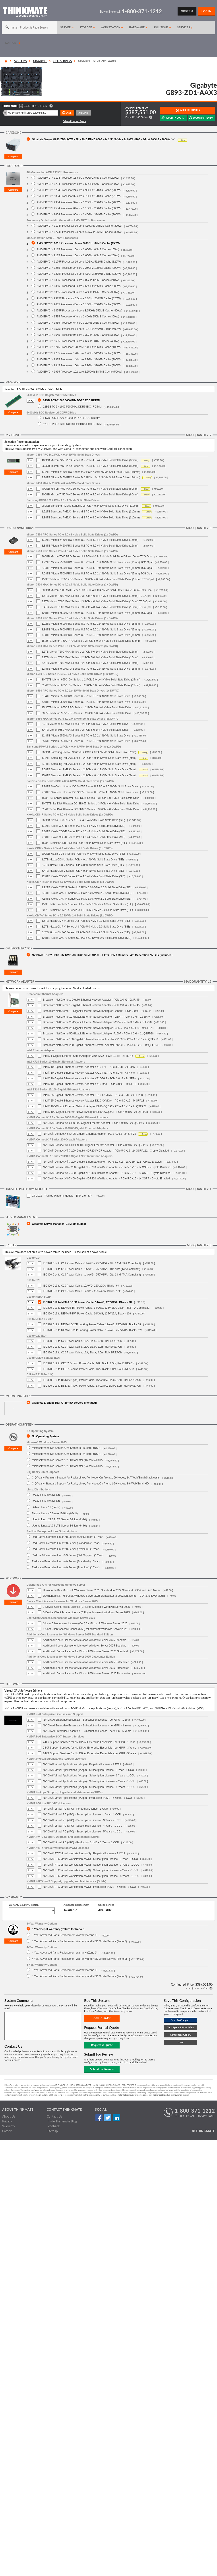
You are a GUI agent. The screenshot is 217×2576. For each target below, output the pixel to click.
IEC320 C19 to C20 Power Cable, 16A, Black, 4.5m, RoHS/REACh (82, 1352)
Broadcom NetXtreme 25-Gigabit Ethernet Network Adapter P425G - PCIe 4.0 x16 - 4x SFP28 (98, 1028)
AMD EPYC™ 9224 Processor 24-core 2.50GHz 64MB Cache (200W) (78, 183)
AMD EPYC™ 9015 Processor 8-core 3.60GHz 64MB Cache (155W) (78, 243)
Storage (87, 27)
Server (67, 27)
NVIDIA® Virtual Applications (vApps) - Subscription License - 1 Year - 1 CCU (88, 1770)
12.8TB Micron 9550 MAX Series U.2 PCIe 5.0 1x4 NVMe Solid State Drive (86, 735)
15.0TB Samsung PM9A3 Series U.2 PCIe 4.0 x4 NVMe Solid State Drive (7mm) (89, 775)
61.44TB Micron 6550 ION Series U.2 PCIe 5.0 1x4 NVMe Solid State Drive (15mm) (91, 685)
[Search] (29, 27)
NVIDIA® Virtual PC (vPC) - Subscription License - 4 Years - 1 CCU (82, 1825)
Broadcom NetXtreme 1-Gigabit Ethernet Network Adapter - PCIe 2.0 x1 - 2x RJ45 (91, 999)
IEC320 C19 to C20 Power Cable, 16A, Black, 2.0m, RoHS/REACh (82, 1346)
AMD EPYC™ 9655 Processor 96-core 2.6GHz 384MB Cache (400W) (78, 341)
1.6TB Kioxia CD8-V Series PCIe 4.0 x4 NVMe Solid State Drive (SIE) (83, 859)
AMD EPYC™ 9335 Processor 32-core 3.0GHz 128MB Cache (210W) (78, 279)
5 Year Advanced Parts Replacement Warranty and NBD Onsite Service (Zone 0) (79, 1976)
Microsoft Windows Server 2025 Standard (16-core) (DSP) (66, 1447)
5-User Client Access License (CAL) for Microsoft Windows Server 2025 (85, 1629)
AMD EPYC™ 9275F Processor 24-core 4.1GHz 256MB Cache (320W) (79, 273)
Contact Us (54, 2116)
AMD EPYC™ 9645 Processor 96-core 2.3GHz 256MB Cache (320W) (78, 334)
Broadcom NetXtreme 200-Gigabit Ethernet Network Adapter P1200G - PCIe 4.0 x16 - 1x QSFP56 (101, 1045)
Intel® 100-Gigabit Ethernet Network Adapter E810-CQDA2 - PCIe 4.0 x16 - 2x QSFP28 (94, 1106)
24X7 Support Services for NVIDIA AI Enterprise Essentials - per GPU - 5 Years (89, 1753)
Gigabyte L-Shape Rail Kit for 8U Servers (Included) (64, 1402)
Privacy (7, 2121)
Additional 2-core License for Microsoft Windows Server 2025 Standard (84, 1640)
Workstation (112, 27)
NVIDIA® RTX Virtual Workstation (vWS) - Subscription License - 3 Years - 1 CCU (91, 1864)
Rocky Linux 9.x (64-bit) (46, 1501)
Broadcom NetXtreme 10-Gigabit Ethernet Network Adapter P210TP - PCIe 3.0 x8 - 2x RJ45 (97, 1011)
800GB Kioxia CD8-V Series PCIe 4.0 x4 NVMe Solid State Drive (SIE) (83, 853)
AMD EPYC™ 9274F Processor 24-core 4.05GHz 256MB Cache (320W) (79, 231)
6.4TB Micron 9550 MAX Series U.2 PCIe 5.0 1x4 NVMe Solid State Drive (85, 729)
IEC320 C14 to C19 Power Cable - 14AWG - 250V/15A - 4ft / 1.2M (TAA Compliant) (92, 1263)
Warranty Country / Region (24, 1904)
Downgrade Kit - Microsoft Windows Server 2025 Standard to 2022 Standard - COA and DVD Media (101, 1590)
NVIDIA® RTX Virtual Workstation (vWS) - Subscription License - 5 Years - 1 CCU (91, 1876)
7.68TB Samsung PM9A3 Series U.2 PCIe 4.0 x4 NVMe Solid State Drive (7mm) (89, 769)
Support (12, 43)
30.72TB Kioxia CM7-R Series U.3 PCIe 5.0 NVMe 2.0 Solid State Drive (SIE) (87, 910)
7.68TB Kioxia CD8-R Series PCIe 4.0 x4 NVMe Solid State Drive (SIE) (83, 837)
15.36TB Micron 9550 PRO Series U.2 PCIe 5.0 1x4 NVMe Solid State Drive (87, 707)
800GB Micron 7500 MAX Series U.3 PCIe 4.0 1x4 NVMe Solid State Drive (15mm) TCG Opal (97, 590)
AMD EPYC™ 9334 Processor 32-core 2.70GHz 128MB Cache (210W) (79, 196)
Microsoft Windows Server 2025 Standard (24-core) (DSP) (66, 1453)
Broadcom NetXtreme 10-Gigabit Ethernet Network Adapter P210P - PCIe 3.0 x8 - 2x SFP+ (96, 1016)
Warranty (8, 2126)
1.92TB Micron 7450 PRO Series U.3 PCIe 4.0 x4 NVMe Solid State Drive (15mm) (90, 539)
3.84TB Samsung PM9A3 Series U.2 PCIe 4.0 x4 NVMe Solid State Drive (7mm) (89, 763)
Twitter (108, 2118)
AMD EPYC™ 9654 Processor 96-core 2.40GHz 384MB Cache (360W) (79, 214)
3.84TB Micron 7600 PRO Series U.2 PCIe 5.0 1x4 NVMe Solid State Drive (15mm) (91, 629)
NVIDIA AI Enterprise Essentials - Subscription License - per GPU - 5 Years (87, 1731)
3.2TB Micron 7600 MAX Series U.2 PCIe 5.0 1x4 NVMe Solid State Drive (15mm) (90, 657)
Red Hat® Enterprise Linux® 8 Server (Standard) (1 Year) (66, 1543)
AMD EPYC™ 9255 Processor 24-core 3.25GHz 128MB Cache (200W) (79, 267)
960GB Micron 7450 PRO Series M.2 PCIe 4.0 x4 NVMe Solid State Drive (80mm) (90, 466)
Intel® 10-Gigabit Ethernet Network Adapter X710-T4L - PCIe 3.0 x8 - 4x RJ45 (89, 1072)
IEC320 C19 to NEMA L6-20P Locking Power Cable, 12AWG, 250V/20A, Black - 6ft (92, 1324)
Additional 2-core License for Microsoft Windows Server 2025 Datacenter (86, 1662)
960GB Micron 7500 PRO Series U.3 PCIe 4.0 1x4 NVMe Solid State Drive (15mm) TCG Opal (97, 556)
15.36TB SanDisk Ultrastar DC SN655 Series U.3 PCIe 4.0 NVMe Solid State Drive (91, 798)
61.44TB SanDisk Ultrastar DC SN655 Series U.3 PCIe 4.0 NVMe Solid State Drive (91, 809)
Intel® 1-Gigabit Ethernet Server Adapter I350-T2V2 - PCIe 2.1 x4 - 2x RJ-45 (88, 1055)
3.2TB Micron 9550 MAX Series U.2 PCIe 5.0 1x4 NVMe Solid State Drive (85, 724)
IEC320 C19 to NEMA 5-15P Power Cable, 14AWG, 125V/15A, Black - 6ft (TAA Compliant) (96, 1307)
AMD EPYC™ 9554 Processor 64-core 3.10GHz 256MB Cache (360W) (79, 208)
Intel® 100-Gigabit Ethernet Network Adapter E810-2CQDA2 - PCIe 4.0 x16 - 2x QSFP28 (95, 1111)
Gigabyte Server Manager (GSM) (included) (59, 1223)
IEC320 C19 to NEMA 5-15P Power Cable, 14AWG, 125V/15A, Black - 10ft (87, 1313)
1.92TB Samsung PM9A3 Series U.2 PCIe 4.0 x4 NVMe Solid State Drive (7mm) (89, 757)
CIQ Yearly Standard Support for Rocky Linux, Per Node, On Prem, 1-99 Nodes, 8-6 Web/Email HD (90, 1483)
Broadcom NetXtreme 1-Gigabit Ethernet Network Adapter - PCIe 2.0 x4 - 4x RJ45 (91, 1005)
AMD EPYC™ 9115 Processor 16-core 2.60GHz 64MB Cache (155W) (78, 249)
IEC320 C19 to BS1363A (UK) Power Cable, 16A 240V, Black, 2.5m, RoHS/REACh (92, 1380)
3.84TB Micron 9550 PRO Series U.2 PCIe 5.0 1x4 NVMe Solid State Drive (86, 696)
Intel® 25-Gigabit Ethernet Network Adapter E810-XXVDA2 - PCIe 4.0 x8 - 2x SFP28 (93, 1095)
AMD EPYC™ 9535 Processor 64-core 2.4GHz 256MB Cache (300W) (78, 316)
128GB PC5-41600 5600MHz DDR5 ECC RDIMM (72, 406)
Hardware (138, 27)
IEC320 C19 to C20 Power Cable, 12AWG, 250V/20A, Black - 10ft (81, 1291)
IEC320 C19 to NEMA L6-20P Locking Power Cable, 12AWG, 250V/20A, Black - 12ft (92, 1330)
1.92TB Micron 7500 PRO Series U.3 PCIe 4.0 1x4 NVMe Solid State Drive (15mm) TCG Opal (97, 562)
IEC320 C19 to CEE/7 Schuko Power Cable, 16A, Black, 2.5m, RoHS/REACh (88, 1363)
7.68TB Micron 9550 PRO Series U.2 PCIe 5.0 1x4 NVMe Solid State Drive (86, 701)
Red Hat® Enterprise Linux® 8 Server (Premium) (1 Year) (65, 1549)
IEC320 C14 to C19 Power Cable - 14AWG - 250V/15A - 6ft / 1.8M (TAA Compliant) (92, 1274)
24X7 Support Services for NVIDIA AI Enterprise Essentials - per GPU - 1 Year (89, 1742)
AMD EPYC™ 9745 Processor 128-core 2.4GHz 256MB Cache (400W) (79, 347)
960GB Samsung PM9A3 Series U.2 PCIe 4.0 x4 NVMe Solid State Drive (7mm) (89, 752)
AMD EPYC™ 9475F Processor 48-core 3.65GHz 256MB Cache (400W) (79, 310)
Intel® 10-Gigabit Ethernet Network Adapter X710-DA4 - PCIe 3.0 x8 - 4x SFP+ (89, 1084)
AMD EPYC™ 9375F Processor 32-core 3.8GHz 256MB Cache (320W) (79, 298)
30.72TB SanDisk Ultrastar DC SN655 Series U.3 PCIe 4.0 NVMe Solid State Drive (91, 803)
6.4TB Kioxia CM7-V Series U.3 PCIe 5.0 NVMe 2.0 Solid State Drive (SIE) (86, 932)
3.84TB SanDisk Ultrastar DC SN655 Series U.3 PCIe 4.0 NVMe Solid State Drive (90, 786)
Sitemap (52, 2131)
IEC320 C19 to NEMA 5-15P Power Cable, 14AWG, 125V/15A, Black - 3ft (87, 1302)
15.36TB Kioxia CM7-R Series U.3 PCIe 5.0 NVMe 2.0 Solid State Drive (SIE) (87, 904)
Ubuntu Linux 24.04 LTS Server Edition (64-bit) (59, 1525)
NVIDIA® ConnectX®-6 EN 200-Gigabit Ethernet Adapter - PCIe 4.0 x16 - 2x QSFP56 (93, 1123)
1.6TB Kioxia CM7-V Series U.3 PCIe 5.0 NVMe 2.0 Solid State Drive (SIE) (86, 920)
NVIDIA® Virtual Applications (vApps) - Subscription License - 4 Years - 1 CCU (89, 1781)
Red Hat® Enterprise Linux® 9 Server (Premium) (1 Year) (65, 1567)
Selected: (10, 389)
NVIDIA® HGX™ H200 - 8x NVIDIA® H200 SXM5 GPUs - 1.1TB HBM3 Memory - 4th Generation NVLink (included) (102, 955)
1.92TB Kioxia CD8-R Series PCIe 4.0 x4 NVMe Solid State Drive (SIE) (83, 825)
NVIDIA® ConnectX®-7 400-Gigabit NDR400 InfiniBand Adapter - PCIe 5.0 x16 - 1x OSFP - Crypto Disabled (106, 1173)
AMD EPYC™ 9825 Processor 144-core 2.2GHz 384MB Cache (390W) (79, 359)
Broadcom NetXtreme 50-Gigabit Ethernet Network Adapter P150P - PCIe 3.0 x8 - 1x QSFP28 (98, 1033)
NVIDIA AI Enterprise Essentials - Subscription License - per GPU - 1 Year (86, 1719)
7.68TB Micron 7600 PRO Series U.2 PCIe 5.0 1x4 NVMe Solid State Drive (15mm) (91, 635)
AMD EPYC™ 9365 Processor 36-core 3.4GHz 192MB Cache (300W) (78, 292)
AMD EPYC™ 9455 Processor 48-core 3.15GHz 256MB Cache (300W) (79, 304)
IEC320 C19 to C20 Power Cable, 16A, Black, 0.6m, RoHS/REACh (82, 1341)
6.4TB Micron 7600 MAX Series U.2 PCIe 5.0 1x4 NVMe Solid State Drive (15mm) (90, 663)
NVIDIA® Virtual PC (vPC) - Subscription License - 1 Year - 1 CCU (82, 1814)
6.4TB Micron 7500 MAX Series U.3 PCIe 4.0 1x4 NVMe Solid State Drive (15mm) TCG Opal (96, 607)
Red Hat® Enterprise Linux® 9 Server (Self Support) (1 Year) (67, 1555)
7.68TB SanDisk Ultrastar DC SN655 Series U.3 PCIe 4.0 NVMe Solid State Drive (90, 792)
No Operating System (45, 1436)
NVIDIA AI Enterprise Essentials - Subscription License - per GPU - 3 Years (87, 1725)
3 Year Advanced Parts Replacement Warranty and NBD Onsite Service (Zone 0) (79, 1941)
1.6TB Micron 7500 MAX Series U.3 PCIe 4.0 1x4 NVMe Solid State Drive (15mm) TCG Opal (96, 595)
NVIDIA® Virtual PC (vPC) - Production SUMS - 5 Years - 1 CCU (81, 1842)
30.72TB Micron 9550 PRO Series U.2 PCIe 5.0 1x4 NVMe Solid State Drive (87, 713)
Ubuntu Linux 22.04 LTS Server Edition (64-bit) (59, 1519)
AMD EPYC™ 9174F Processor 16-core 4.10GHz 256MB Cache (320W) (79, 225)
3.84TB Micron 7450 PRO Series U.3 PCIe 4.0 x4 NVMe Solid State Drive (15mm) (90, 545)
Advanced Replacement (76, 1904)
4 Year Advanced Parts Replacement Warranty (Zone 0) (64, 1952)
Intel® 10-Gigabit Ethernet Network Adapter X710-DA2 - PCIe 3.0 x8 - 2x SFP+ (89, 1078)
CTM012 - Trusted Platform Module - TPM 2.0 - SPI (62, 1195)
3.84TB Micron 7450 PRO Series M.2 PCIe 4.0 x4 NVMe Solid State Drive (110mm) (91, 477)
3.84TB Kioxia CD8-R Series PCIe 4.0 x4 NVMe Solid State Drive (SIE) (83, 831)
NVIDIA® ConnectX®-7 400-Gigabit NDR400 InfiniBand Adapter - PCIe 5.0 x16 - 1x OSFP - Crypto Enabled (106, 1178)
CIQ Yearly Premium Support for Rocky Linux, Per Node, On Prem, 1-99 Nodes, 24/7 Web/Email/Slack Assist (96, 1477)
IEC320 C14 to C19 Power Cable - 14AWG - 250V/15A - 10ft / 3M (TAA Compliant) (91, 1269)
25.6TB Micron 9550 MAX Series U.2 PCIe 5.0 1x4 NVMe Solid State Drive (86, 741)
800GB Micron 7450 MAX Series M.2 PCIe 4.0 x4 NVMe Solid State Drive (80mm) (90, 494)
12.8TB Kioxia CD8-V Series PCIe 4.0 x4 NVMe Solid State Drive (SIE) (83, 876)
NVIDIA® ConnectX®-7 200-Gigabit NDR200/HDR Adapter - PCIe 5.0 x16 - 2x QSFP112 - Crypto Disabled (106, 1150)
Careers (7, 2131)
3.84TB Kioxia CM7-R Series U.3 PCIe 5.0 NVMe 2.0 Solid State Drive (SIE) (87, 893)
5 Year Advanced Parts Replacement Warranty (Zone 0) (64, 1970)
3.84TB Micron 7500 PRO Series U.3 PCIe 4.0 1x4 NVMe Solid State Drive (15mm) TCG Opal (97, 568)
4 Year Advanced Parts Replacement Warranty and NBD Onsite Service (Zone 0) (79, 1958)
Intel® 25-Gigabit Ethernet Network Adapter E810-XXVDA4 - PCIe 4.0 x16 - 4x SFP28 (93, 1100)
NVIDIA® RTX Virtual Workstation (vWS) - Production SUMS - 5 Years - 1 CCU (89, 1886)
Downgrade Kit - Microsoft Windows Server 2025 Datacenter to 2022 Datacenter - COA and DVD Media (104, 1595)
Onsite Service (106, 1904)
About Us (8, 2116)
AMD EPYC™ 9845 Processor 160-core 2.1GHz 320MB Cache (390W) (79, 365)
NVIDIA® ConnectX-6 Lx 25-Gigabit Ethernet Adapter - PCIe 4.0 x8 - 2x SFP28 (89, 1133)
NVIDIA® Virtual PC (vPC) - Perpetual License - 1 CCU (75, 1808)
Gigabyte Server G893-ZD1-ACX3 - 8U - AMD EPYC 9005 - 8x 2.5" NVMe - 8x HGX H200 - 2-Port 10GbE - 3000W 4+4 (103, 139)
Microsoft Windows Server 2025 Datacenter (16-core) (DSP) (67, 1460)
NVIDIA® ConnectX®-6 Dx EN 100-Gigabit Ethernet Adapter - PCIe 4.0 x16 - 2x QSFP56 (95, 1145)
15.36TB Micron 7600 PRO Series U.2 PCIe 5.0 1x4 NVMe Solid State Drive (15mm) (91, 640)
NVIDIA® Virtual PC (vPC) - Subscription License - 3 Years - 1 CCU (82, 1820)
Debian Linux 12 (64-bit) (46, 1507)
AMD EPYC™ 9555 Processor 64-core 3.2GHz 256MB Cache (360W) (78, 322)
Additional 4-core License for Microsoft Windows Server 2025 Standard (84, 1645)
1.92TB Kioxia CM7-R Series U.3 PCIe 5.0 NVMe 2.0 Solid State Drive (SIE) (87, 887)
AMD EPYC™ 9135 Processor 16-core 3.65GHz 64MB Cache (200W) (78, 255)
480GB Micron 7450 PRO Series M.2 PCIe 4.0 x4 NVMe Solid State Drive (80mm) (90, 460)
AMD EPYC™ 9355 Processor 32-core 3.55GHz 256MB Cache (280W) (79, 285)
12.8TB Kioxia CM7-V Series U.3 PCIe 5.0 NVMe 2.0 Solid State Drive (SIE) (86, 937)
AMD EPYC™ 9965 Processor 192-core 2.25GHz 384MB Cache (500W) (79, 371)
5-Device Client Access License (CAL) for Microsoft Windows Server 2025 (86, 1612)
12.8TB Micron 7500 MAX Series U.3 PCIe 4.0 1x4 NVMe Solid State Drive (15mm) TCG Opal (97, 613)
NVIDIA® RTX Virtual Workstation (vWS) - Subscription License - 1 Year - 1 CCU (90, 1859)
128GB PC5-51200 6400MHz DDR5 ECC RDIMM (72, 424)
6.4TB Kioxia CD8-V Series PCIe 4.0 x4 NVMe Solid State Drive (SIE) (83, 870)
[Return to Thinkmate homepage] (25, 13)
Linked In (116, 2118)
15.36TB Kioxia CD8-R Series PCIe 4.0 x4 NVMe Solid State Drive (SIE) (84, 842)
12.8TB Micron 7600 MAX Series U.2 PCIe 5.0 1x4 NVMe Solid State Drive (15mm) (91, 668)
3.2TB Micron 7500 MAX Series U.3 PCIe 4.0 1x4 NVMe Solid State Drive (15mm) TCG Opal (96, 601)
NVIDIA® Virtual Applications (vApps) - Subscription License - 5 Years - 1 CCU (89, 1787)
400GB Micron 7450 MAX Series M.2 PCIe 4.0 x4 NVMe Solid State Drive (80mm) (90, 488)
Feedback (53, 2126)
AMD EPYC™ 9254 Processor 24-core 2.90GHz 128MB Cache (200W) (79, 190)
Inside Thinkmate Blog (62, 2121)
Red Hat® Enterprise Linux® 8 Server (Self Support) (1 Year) (67, 1536)
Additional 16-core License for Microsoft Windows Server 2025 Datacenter (86, 1673)
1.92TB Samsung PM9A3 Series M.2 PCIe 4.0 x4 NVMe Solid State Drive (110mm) (91, 511)
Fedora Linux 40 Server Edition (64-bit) (55, 1513)
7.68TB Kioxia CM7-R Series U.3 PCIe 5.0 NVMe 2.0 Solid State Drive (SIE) (87, 898)
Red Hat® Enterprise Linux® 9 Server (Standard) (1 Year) (66, 1561)
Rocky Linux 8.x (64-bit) (46, 1495)
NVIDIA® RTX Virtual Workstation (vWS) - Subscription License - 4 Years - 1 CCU (91, 1870)
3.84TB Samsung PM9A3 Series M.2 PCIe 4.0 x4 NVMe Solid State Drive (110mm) (91, 517)
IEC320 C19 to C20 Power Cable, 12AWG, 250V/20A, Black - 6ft (81, 1285)
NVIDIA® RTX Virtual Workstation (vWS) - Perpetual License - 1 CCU (84, 1853)
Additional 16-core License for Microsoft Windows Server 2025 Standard (85, 1651)
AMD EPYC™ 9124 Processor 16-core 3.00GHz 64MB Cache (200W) (78, 177)
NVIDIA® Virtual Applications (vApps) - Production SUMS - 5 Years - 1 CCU (87, 1797)
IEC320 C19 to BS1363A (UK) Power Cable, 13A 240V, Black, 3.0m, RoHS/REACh (92, 1385)
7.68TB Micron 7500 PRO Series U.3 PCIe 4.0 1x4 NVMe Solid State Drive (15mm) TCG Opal (97, 573)
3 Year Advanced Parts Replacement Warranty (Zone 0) (64, 1935)
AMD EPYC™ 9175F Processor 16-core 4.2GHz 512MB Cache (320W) (79, 261)
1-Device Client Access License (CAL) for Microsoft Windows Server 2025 (86, 1606)
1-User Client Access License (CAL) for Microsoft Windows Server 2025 (85, 1623)
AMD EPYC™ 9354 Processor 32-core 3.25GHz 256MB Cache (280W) (79, 202)
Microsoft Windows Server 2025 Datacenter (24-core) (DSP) (67, 1466)
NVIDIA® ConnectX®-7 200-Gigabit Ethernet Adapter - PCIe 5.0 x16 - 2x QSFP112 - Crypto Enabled (102, 1161)
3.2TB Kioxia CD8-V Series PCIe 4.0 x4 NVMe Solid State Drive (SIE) (83, 865)
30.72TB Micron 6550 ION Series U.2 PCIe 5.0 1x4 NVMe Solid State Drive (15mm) (91, 679)
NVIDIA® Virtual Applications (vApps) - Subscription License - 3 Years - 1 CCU (89, 1775)
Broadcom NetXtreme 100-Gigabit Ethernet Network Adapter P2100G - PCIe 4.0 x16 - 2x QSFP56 (101, 1039)
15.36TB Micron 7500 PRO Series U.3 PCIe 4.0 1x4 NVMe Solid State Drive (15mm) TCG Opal (98, 579)
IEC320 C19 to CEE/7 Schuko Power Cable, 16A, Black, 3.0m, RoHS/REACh (88, 1369)
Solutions (162, 27)
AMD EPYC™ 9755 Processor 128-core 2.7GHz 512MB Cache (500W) (79, 353)
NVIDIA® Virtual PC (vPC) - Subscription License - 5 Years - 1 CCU (82, 1831)
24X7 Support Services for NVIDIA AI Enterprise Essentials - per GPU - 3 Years (89, 1747)
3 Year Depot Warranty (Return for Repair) (58, 1929)
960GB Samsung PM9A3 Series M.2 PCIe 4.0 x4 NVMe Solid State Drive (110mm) (91, 505)
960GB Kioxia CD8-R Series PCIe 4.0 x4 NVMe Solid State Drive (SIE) (83, 820)
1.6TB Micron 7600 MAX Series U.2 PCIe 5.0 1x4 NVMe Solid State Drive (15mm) (90, 651)
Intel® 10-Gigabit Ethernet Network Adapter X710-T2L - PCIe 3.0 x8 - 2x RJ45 (89, 1067)
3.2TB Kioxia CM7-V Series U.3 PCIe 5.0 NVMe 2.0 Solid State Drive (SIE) (86, 926)
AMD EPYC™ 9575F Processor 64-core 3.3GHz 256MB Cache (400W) (79, 328)
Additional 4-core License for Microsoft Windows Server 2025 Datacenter (86, 1668)
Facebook (99, 2118)
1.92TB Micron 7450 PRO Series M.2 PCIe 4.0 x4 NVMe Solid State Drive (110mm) (91, 471)
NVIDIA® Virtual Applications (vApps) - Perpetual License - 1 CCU (82, 1764)
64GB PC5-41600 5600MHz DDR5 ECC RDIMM (71, 400)
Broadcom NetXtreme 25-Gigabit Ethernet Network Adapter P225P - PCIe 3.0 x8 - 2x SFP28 (97, 1022)
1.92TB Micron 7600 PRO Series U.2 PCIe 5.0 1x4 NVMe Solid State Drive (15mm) (91, 623)
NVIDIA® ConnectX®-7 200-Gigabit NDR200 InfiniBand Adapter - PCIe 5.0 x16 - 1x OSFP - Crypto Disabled (106, 1167)
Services (184, 27)
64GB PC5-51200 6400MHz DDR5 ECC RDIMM (71, 417)
